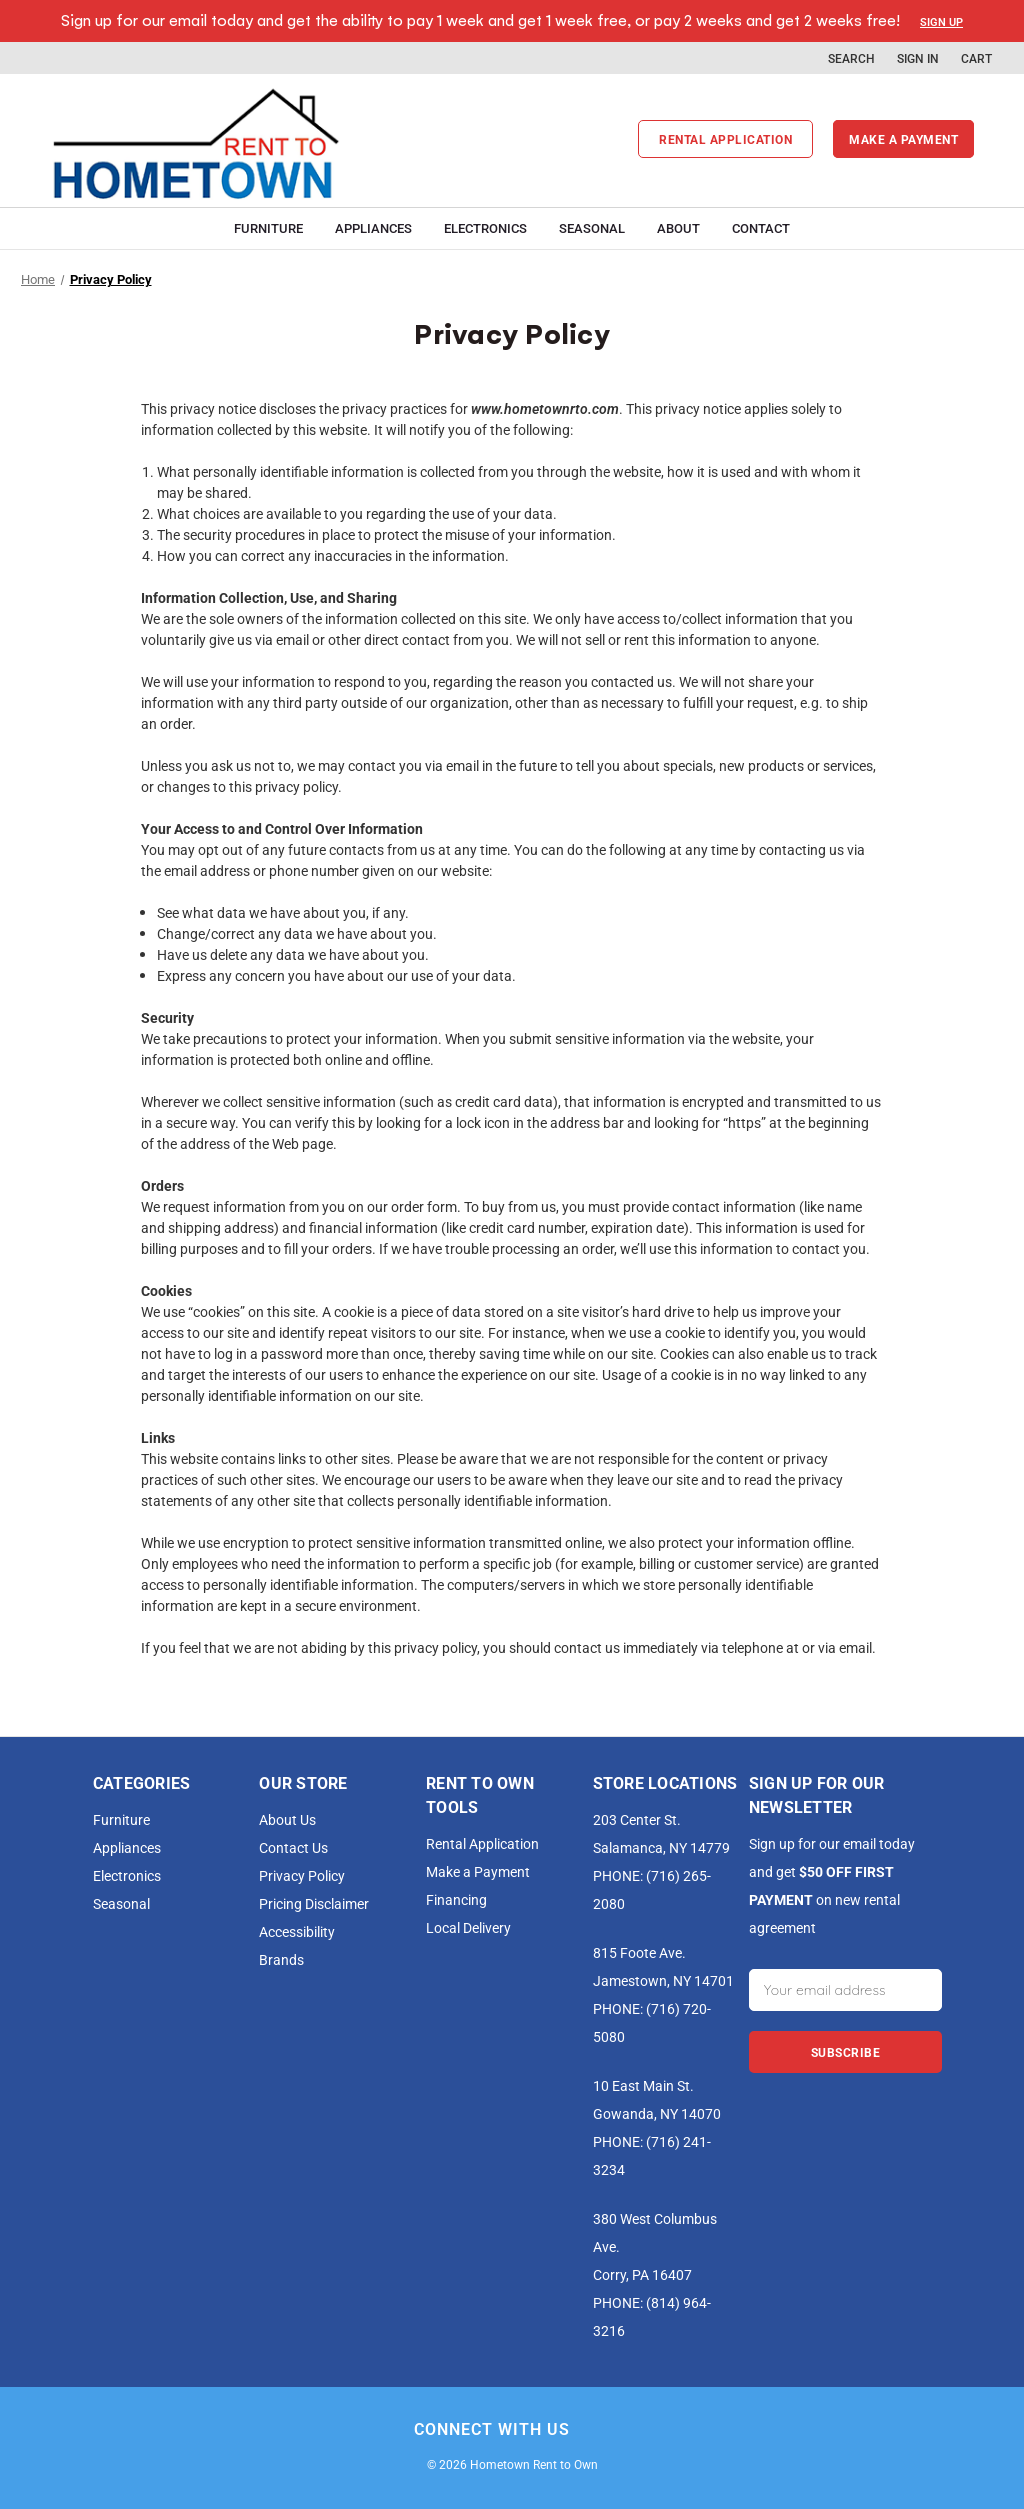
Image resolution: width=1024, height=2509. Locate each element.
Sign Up (941, 21)
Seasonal (592, 228)
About (678, 228)
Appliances (373, 228)
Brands (281, 1959)
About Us (287, 1819)
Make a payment (903, 139)
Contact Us (293, 1847)
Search (851, 58)
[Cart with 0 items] (976, 58)
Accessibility (297, 1931)
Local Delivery (468, 1927)
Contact (761, 228)
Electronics (485, 228)
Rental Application (725, 139)
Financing (456, 1899)
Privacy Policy (302, 1875)
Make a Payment (478, 1871)
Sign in (918, 58)
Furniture (268, 228)
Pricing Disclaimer (314, 1903)
